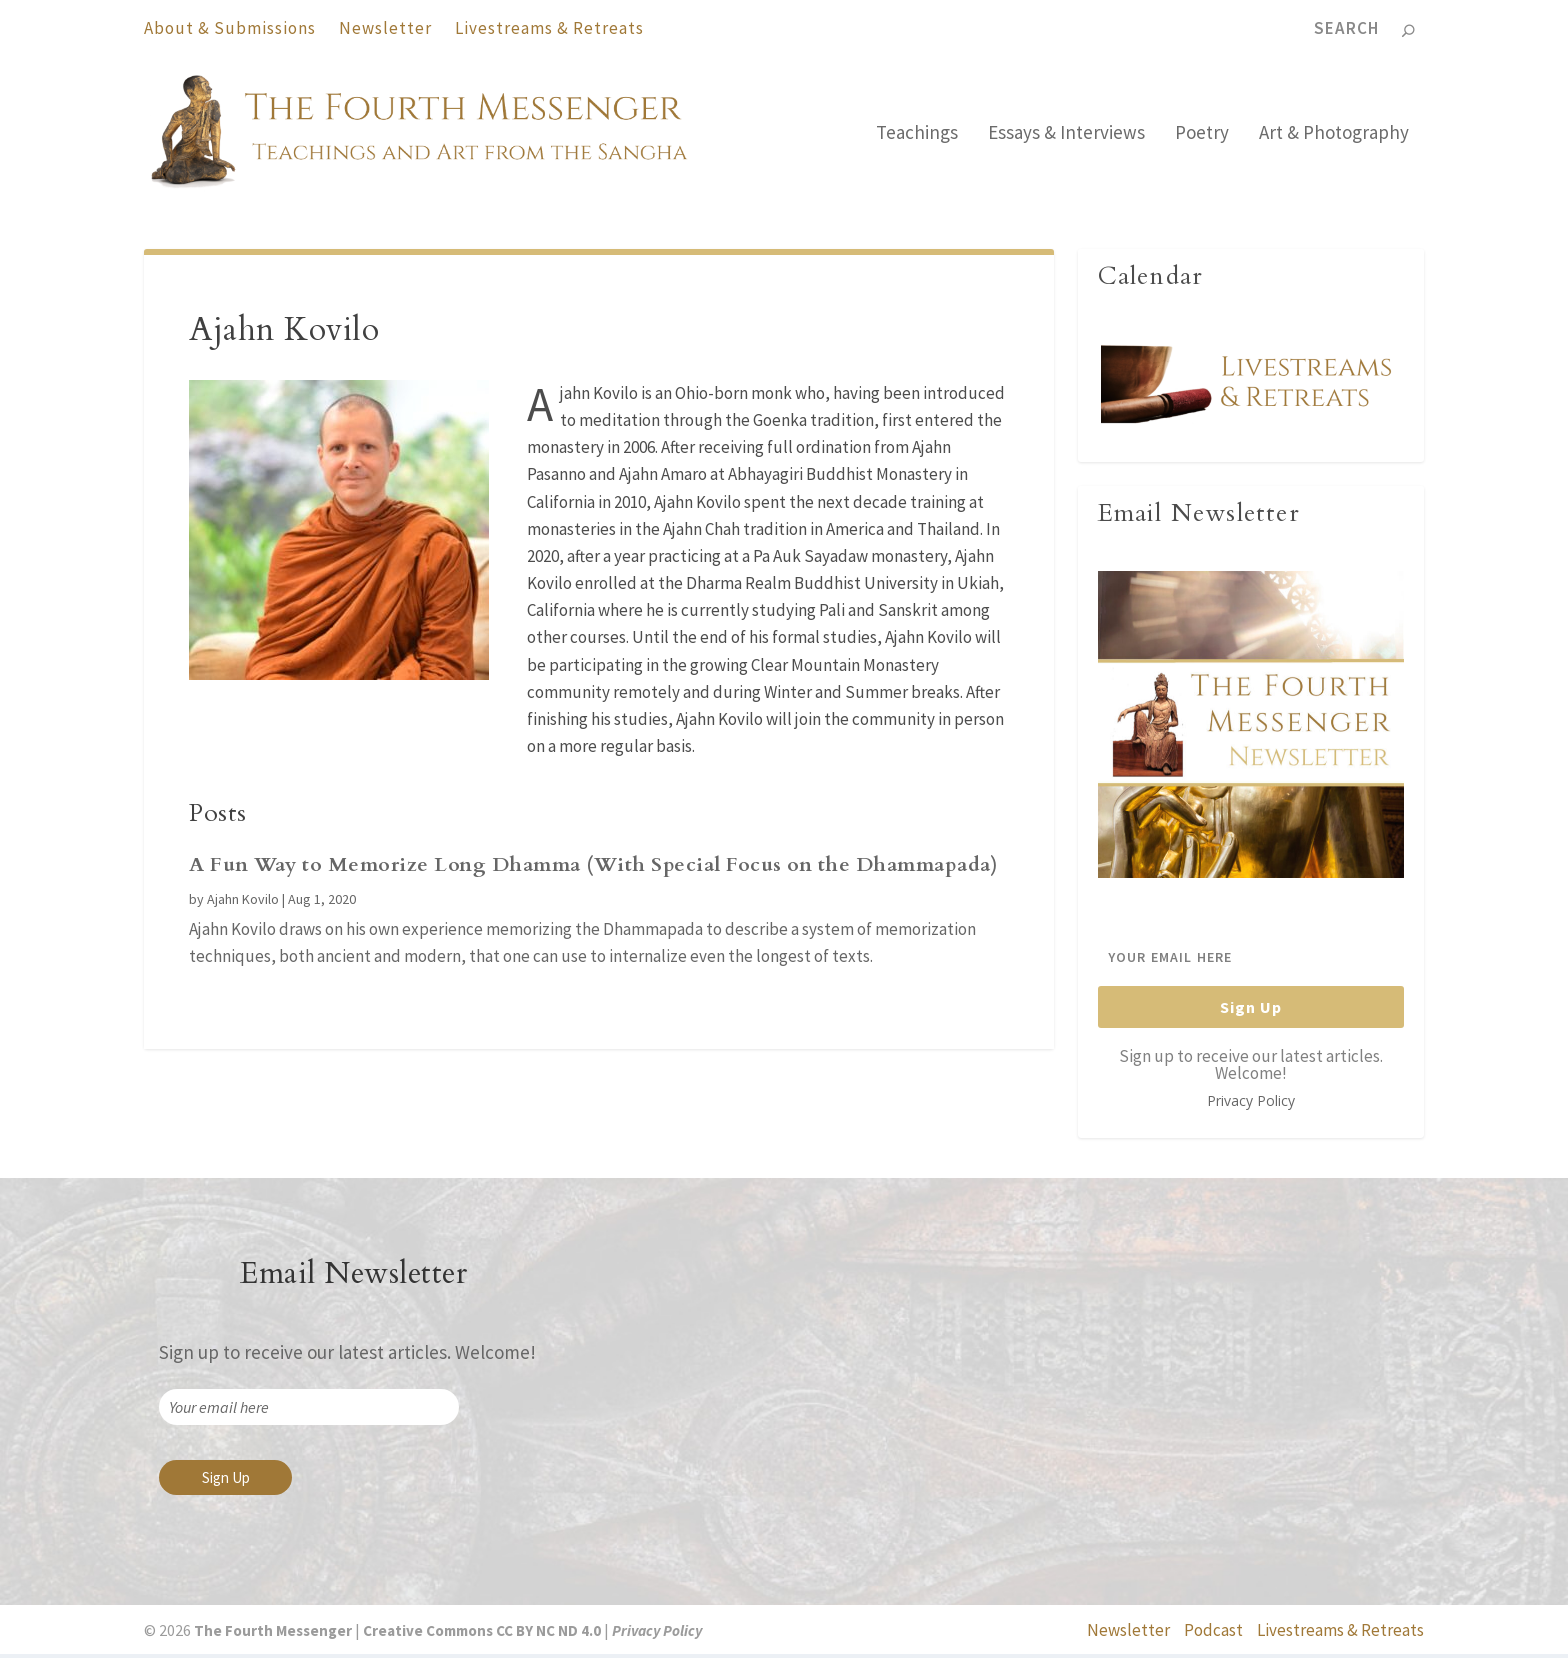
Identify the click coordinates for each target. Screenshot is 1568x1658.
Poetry (1202, 138)
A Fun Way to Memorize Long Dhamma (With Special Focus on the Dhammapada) (593, 868)
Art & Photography (1334, 138)
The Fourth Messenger (271, 1634)
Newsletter (385, 28)
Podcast (1213, 1635)
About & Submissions (230, 28)
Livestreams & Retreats (549, 28)
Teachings (917, 138)
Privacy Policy (1251, 1104)
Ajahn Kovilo (243, 903)
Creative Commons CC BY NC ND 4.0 (482, 1634)
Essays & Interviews (1066, 138)
